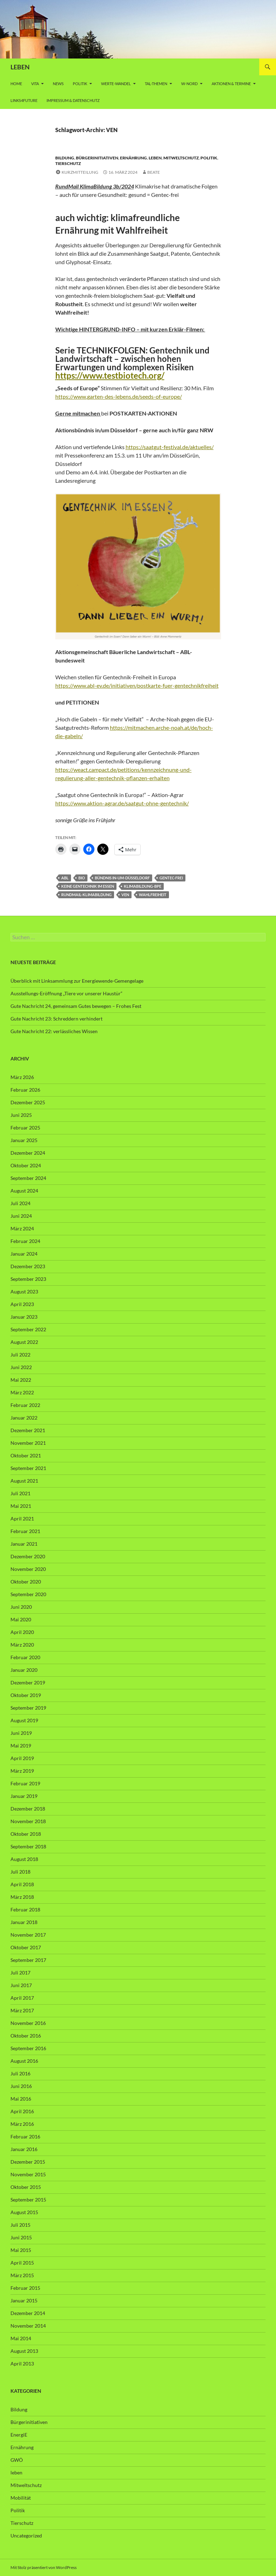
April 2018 (22, 1884)
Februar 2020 (25, 1657)
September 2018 (28, 1846)
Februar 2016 (25, 2136)
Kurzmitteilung (80, 172)
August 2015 (24, 2212)
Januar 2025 (23, 1140)
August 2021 (24, 1481)
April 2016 (22, 2111)
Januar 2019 (23, 1796)
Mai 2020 (20, 1619)
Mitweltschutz (181, 157)
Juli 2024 (20, 1203)
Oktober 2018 (25, 1834)
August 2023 (24, 1291)
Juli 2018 (20, 1872)
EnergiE (18, 2435)
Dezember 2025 (27, 1102)
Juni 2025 (21, 1115)
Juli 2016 (20, 2073)
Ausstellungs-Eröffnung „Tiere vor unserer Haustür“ (66, 993)
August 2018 (24, 1859)
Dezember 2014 (27, 2313)
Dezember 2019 (27, 1682)
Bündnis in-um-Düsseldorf (122, 877)
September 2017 (28, 1960)
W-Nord (189, 83)
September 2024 (28, 1178)
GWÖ (16, 2460)
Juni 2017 (21, 1985)
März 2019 (22, 1771)
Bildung (64, 157)
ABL (65, 877)
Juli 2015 (20, 2225)
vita (35, 83)
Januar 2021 (23, 1544)
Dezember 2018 (27, 1809)
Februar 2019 (25, 1783)
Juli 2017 (20, 1973)
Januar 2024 (23, 1254)
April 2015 (22, 2263)
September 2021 (28, 1468)
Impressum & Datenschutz (73, 100)
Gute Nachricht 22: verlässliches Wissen (54, 1031)
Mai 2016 (20, 2099)
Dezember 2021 (27, 1430)
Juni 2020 (21, 1607)
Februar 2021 (25, 1531)
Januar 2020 (23, 1670)
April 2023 (22, 1304)
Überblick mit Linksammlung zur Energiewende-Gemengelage (76, 981)
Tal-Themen (156, 83)
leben (155, 157)
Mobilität (20, 2498)
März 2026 (22, 1077)
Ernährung (133, 157)
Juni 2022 (21, 1367)
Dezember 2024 (27, 1153)
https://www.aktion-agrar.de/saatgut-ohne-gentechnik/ (122, 803)
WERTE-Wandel (116, 83)
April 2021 (22, 1518)
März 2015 (22, 2275)
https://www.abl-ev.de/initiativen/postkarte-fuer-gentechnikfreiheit (137, 685)
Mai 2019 (20, 1746)
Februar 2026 (25, 1090)
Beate (153, 172)
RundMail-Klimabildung (86, 894)
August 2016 (24, 2061)
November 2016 (28, 2023)
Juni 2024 (21, 1216)
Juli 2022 (20, 1355)
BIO (81, 877)
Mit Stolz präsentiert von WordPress (43, 2567)
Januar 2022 (23, 1418)
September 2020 (28, 1594)
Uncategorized (26, 2536)
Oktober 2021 (25, 1455)
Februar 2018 (25, 1909)
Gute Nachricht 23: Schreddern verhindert (56, 1019)
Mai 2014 (20, 2338)
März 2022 (22, 1392)
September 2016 (28, 2048)
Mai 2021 (20, 1506)
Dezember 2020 (27, 1556)
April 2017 (22, 1998)
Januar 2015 (23, 2300)
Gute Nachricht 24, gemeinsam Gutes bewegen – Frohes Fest (75, 1006)
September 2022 (28, 1329)
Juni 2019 (21, 1733)
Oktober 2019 (25, 1695)
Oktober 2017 (25, 1947)
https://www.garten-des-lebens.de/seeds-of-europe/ (118, 396)
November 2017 (28, 1935)
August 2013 (24, 2351)
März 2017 (22, 2010)
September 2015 (28, 2200)
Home (16, 83)
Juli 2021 (20, 1493)
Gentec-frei (171, 877)
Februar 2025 (25, 1128)
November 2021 (28, 1443)
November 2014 (28, 2326)
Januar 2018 (23, 1922)
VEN (125, 894)
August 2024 (24, 1191)
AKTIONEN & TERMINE (231, 83)
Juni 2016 (21, 2086)
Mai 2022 (20, 1380)
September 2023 (28, 1279)
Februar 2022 (25, 1405)
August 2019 (24, 1720)
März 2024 (22, 1228)
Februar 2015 (25, 2288)
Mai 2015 (20, 2250)
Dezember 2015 (27, 2162)
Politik (80, 83)
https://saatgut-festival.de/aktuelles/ (170, 447)
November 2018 (28, 1821)
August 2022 (24, 1342)
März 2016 (22, 2124)
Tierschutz (68, 163)
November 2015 (28, 2174)
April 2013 (22, 2364)
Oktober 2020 (25, 1582)
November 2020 (28, 1569)
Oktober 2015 (25, 2187)
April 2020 (22, 1632)
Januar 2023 (23, 1317)
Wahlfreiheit (153, 894)
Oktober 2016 (25, 2036)
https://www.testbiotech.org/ (109, 375)
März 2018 (22, 1897)
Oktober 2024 (25, 1165)
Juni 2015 (21, 2237)
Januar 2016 (23, 2149)
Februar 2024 (25, 1241)
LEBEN (20, 67)
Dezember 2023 (27, 1266)
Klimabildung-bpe (142, 886)
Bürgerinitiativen (97, 157)
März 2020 (22, 1645)
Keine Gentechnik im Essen (87, 886)
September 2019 (28, 1708)
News (58, 83)
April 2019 (22, 1758)
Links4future (23, 100)
